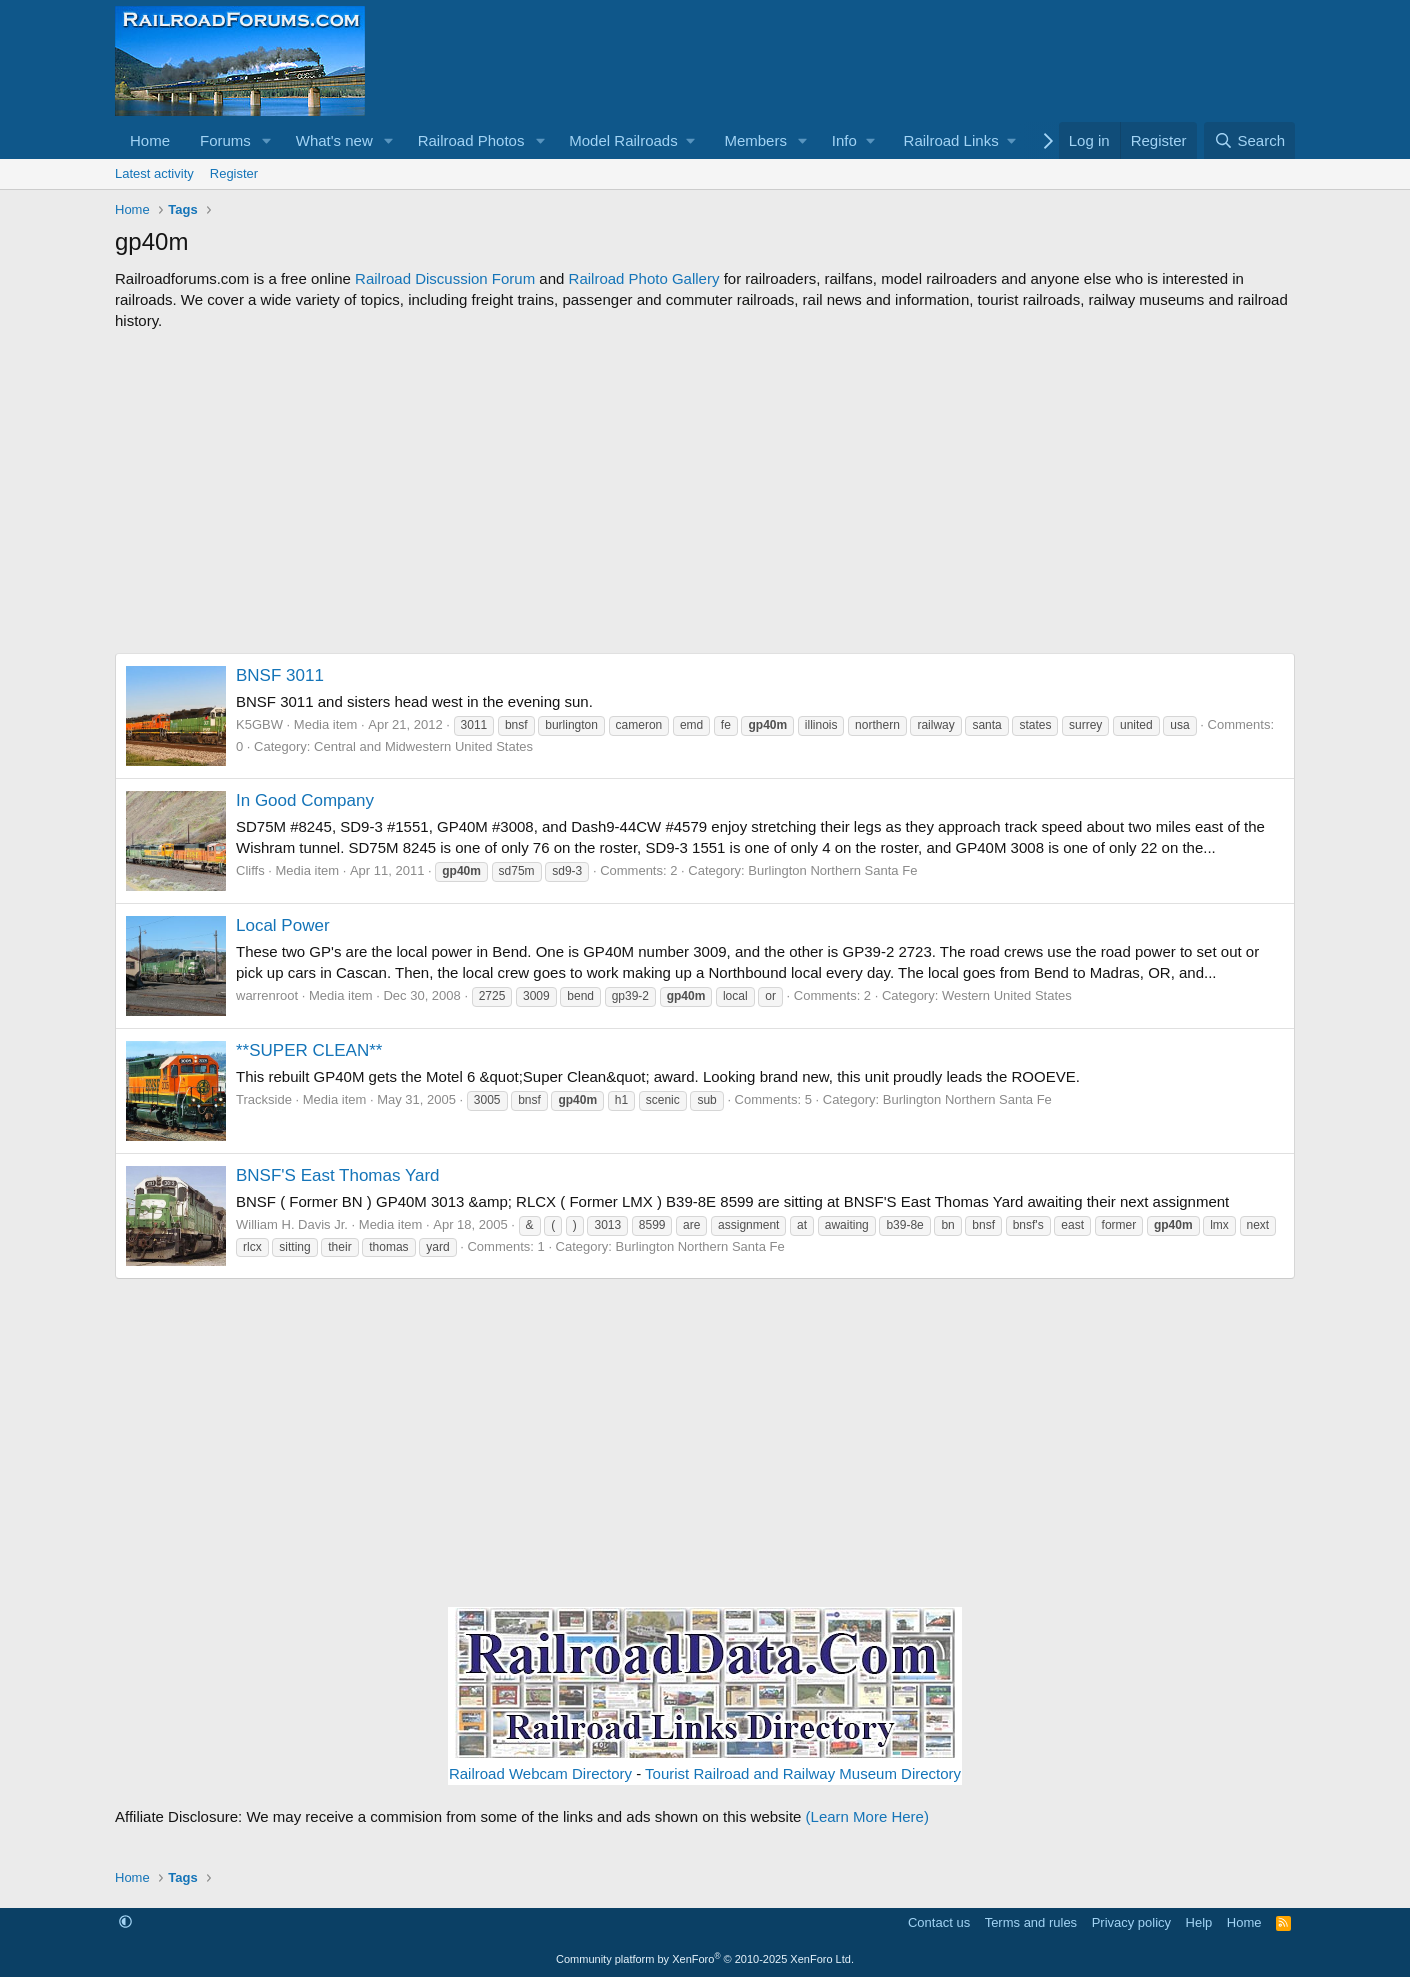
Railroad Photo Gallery (644, 278)
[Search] (1249, 140)
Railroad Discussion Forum (445, 278)
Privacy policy (1131, 1922)
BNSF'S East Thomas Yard (338, 1175)
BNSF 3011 (280, 675)
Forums (225, 140)
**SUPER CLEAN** (309, 1050)
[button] (267, 140)
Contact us (939, 1922)
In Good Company (305, 800)
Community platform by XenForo (705, 1959)
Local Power (283, 925)
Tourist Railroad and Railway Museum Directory (803, 1773)
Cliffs (250, 870)
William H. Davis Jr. (292, 1224)
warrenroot (267, 995)
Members (755, 140)
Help (1199, 1922)
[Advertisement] (705, 492)
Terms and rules (1031, 1922)
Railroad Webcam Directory (540, 1773)
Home (150, 140)
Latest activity (154, 173)
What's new (334, 140)
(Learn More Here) (867, 1816)
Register (234, 173)
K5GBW (259, 724)
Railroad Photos (471, 140)
